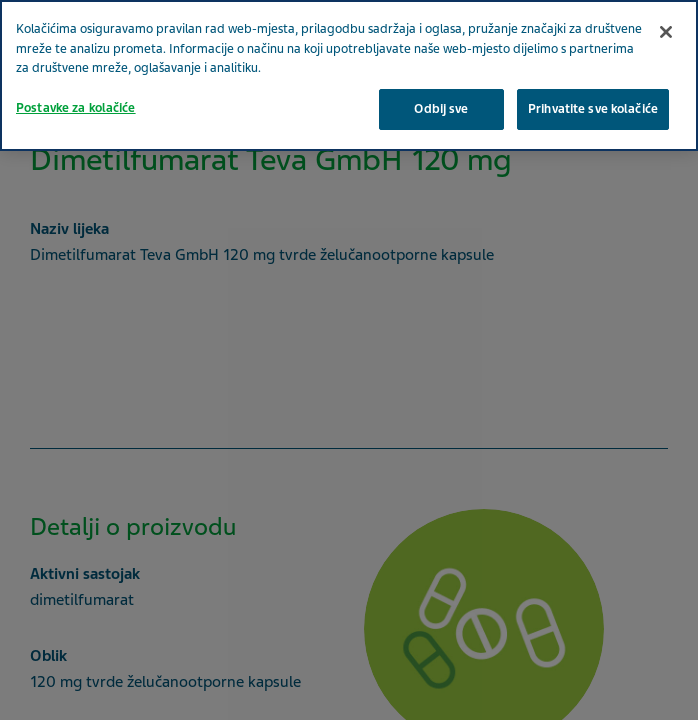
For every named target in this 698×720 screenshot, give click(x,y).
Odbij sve (441, 109)
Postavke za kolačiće (76, 108)
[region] (349, 75)
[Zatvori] (666, 32)
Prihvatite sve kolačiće (593, 109)
